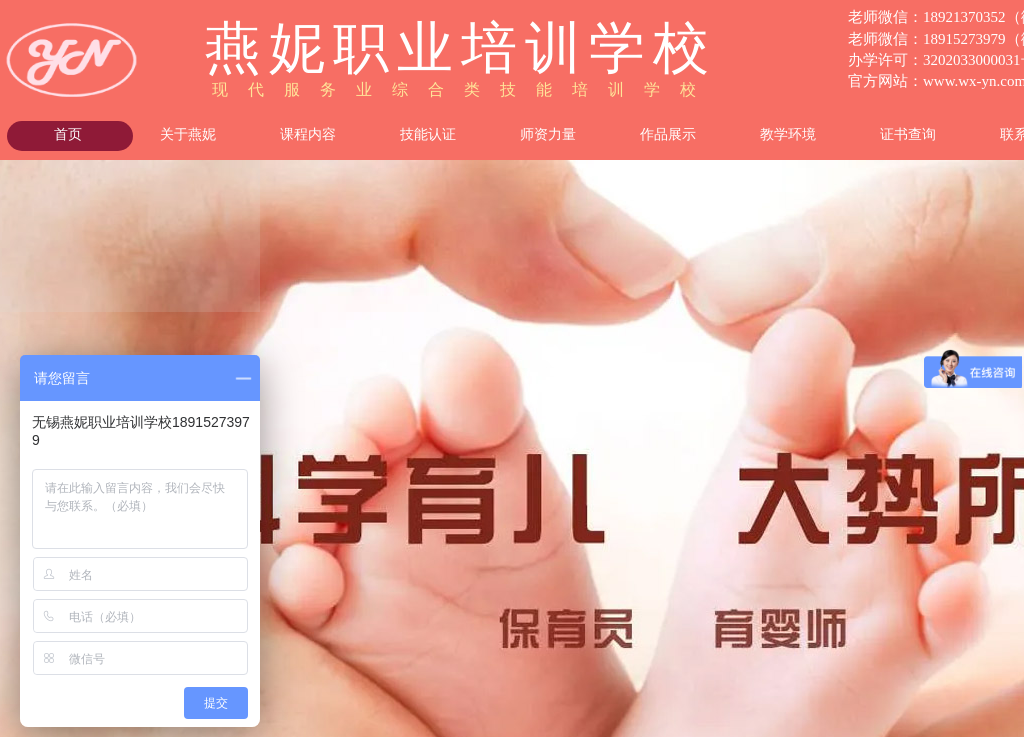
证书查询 (908, 134)
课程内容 (308, 134)
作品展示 (668, 134)
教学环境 (788, 134)
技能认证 (428, 134)
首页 (68, 134)
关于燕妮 (188, 134)
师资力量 (548, 134)
